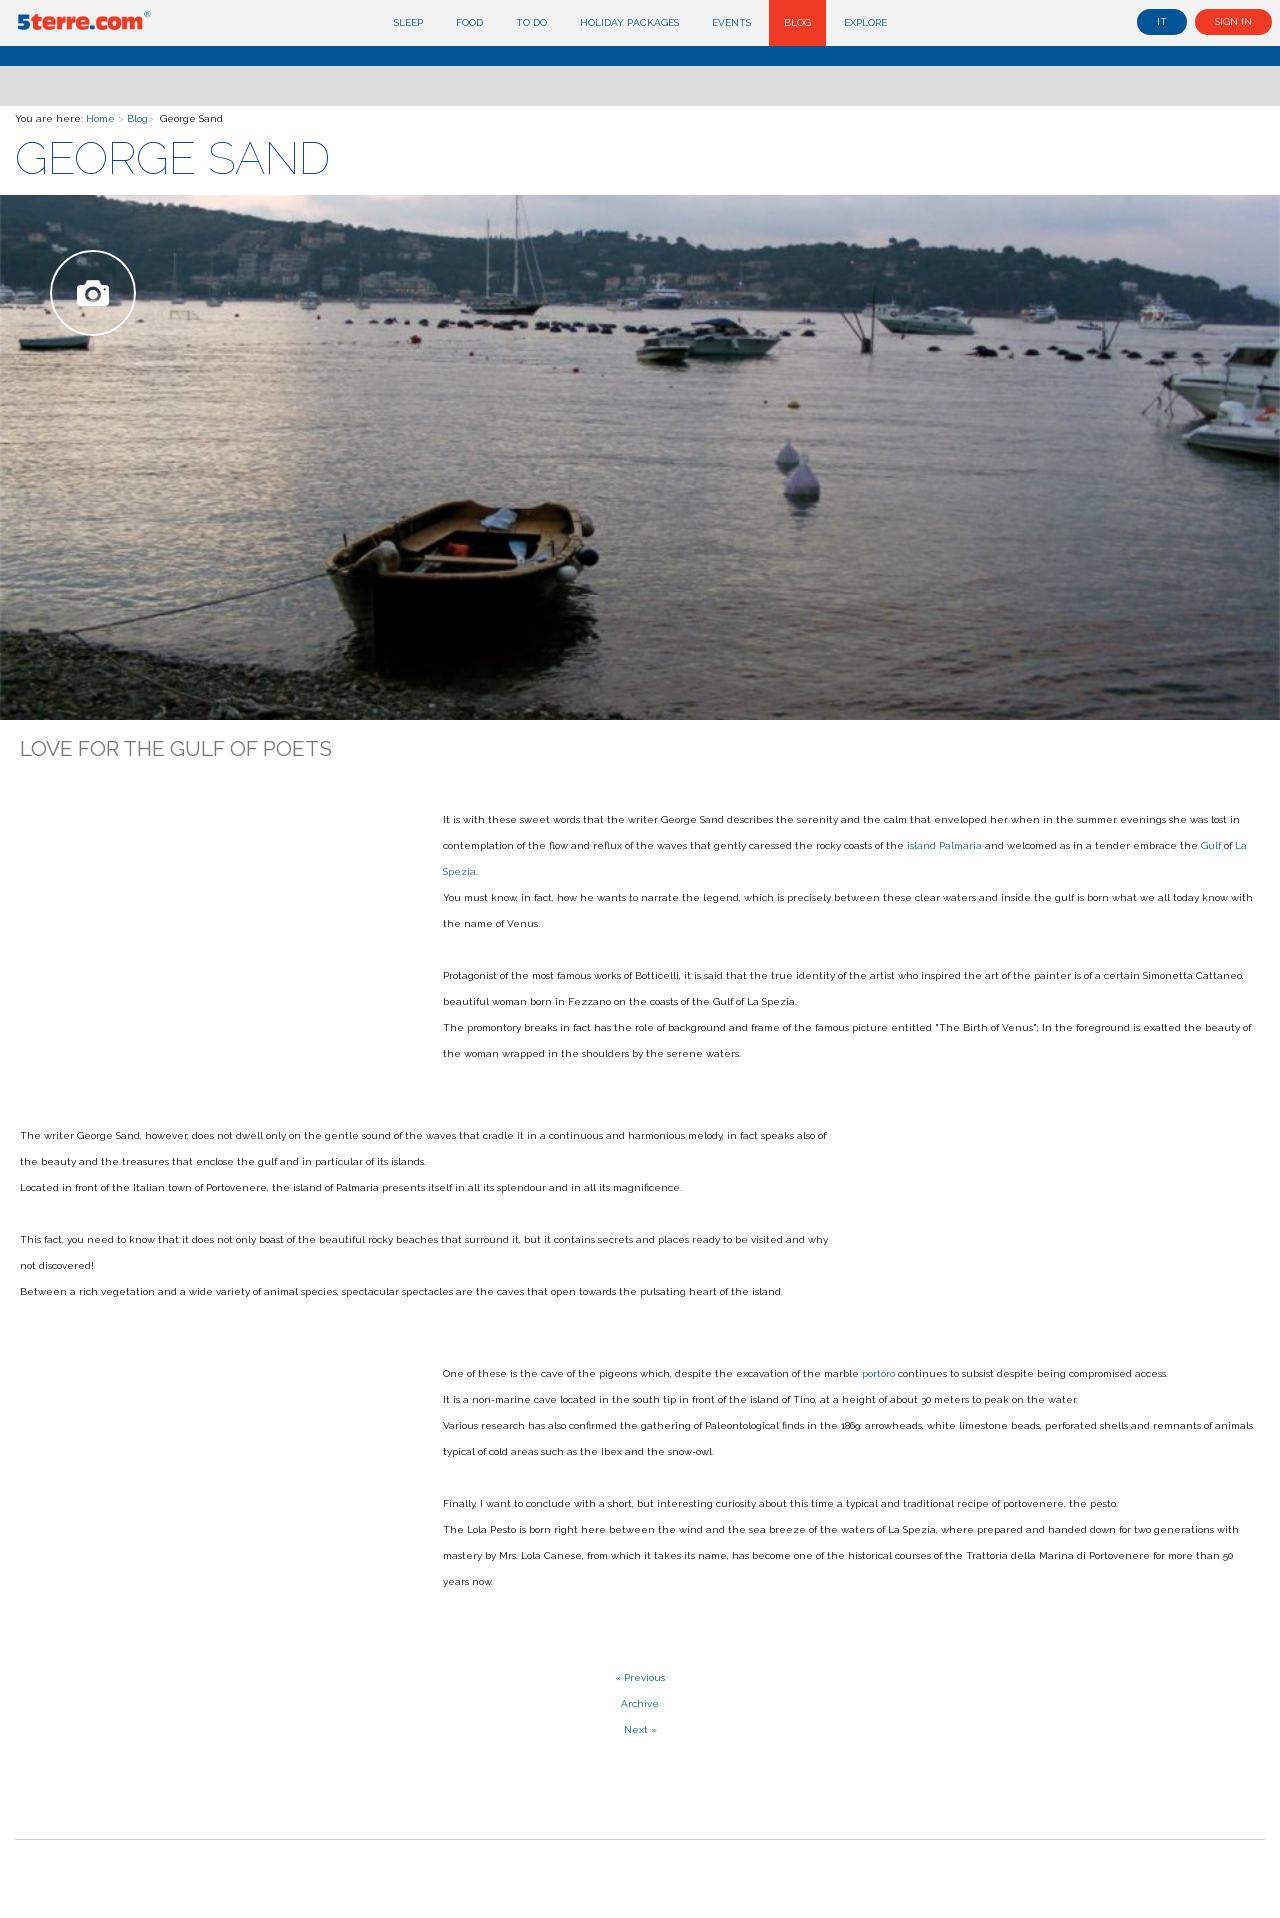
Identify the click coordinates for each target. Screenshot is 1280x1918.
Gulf (1211, 845)
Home (100, 118)
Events (731, 22)
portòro (878, 1373)
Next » (640, 1729)
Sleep (408, 22)
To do (531, 22)
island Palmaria (944, 845)
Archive (640, 1703)
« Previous (640, 1677)
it (1162, 21)
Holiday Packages (629, 22)
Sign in (1233, 21)
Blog (797, 22)
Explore (865, 22)
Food (469, 22)
